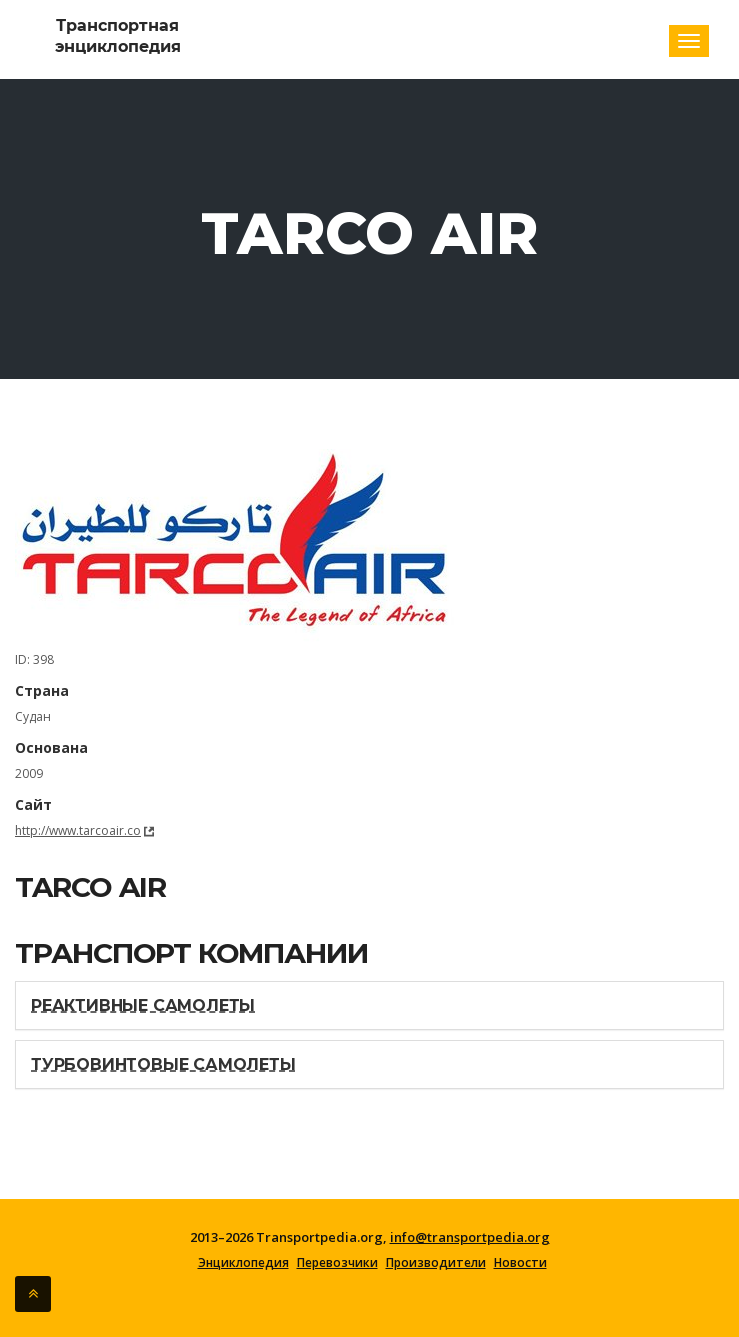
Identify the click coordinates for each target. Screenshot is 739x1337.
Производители (436, 1263)
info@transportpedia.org (470, 1237)
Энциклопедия (243, 1263)
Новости (520, 1263)
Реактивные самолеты (143, 1005)
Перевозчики (337, 1263)
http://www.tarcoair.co (78, 830)
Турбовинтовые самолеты (163, 1064)
